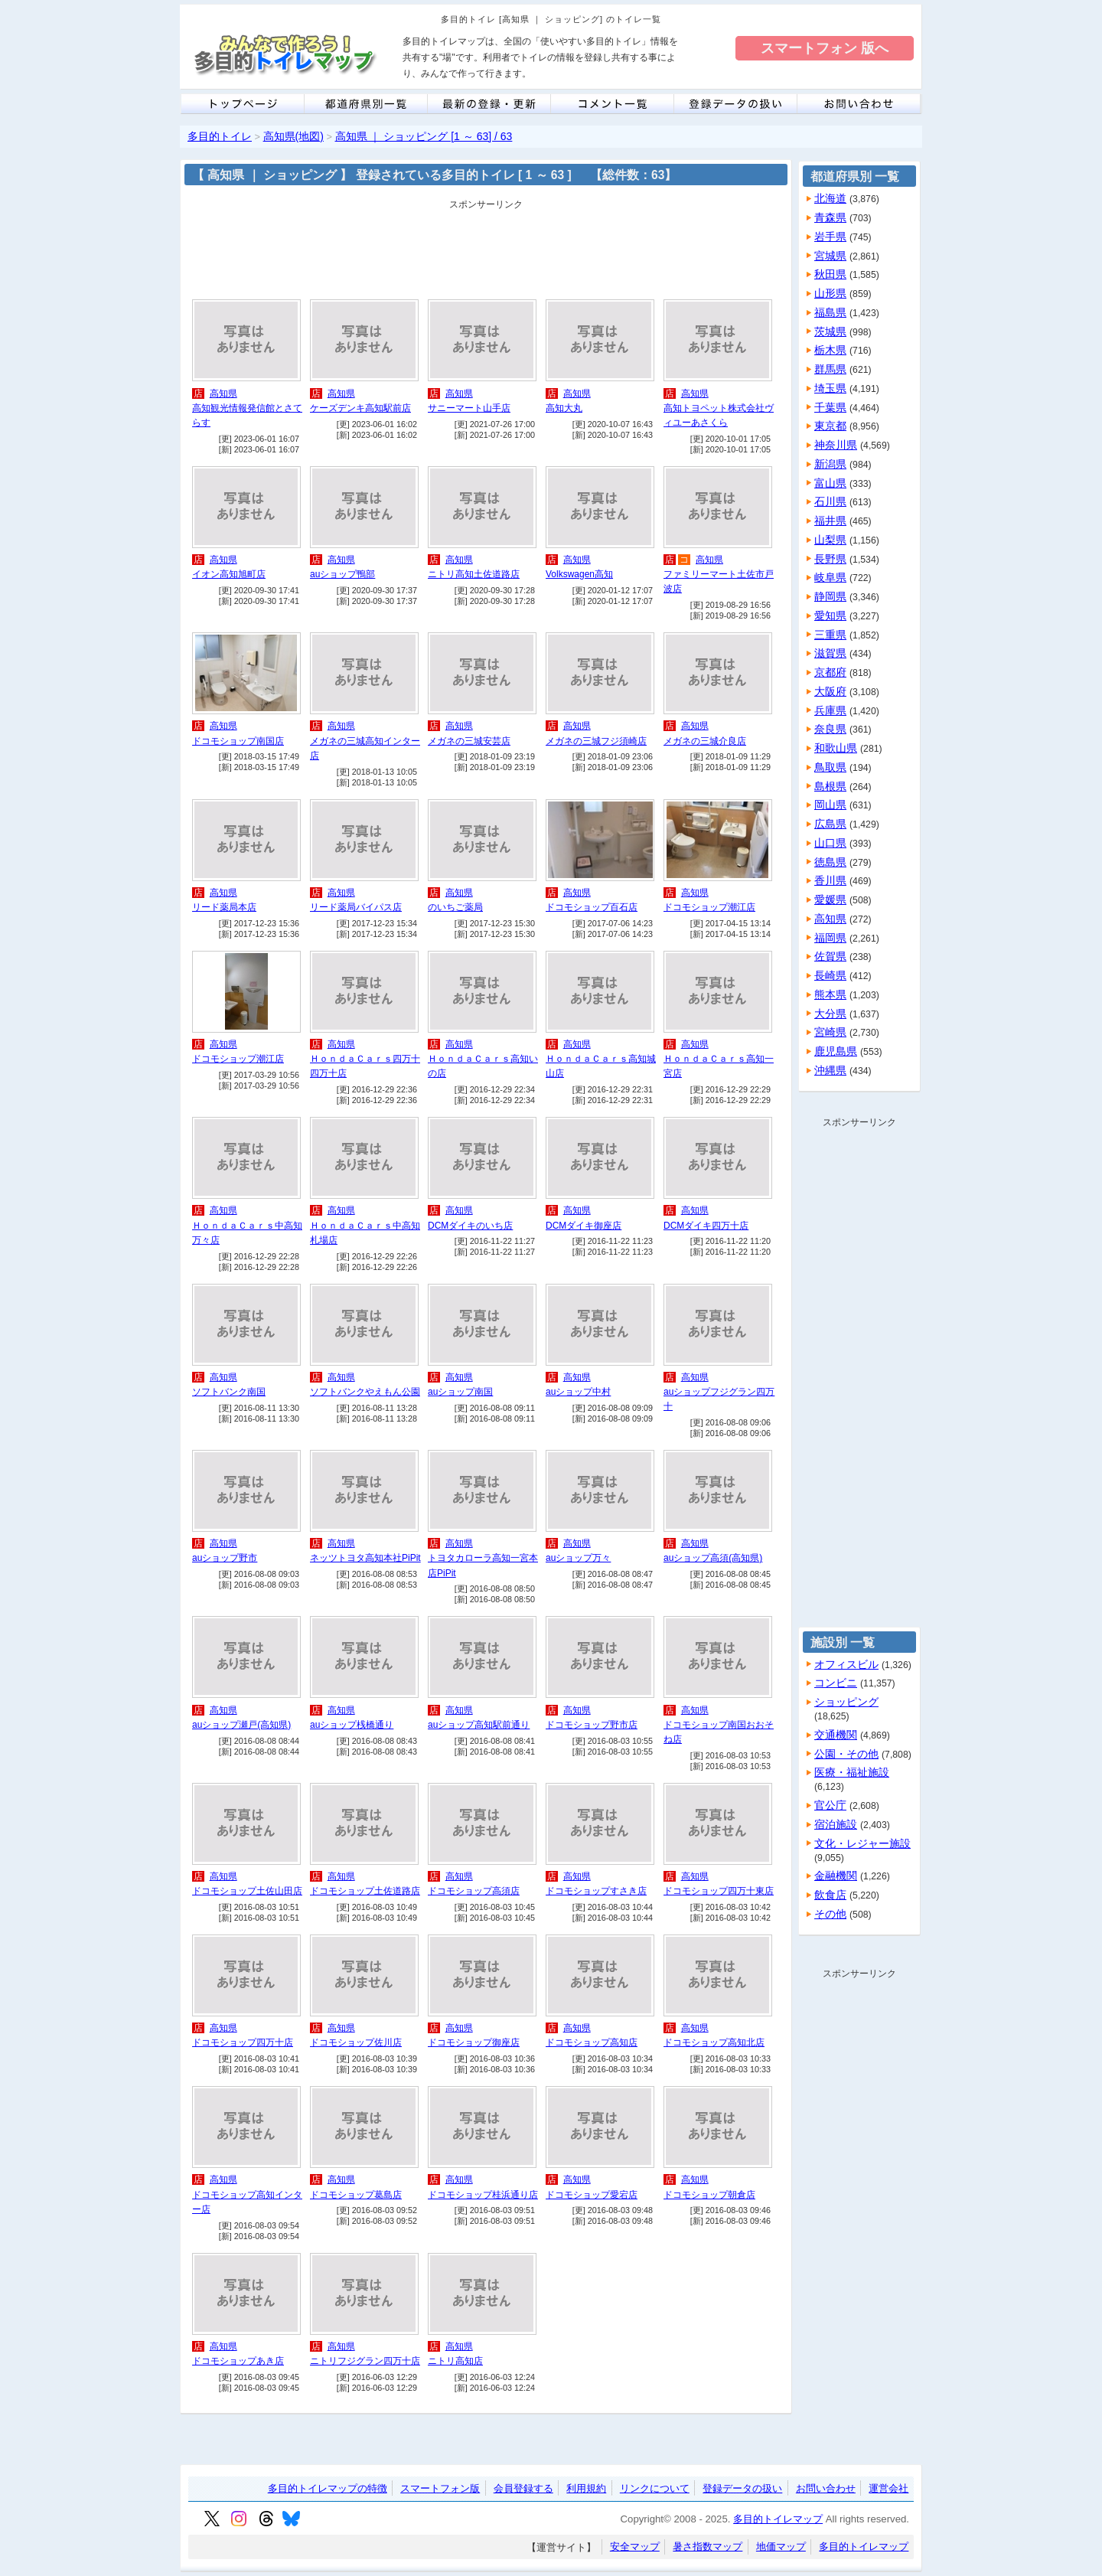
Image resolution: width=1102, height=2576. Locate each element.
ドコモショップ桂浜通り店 (483, 2194)
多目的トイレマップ (778, 2519)
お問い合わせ (826, 2488)
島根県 (830, 786)
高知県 (223, 393)
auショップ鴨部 (342, 574)
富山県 (830, 483)
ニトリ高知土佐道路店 (474, 574)
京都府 (830, 672)
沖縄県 (830, 1070)
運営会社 (888, 2488)
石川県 (830, 501)
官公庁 (830, 1805)
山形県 (830, 293)
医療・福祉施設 (851, 1772)
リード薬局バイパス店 (356, 907)
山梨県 (830, 540)
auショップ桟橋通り (351, 1724)
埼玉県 (830, 388)
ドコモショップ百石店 (591, 907)
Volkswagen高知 (579, 574)
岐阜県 (830, 577)
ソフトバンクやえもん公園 (365, 1391)
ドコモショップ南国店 (238, 741)
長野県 (830, 559)
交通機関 (835, 1735)
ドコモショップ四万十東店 (718, 1890)
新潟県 (830, 464)
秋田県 (830, 274)
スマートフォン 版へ (824, 48)
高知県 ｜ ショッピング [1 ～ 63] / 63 (424, 136)
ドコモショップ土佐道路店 (365, 1890)
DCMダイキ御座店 (583, 1225)
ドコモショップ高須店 (474, 1890)
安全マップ (635, 2546)
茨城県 (830, 331)
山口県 (830, 843)
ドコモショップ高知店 (591, 2042)
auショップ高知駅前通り (479, 1724)
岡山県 (830, 804)
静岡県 (830, 596)
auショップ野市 (224, 1557)
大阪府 (830, 691)
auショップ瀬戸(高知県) (241, 1724)
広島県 (830, 824)
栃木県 (830, 350)
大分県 (830, 1013)
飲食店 (830, 1895)
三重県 (830, 634)
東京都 (830, 426)
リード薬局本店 (224, 907)
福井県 (830, 520)
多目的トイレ (219, 136)
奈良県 (830, 729)
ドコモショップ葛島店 (356, 2194)
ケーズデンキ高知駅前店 (360, 408)
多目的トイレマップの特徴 (327, 2488)
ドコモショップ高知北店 (714, 2042)
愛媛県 (830, 899)
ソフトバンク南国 (229, 1391)
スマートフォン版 (440, 2488)
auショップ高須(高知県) (712, 1557)
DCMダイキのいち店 (470, 1225)
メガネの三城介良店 (704, 741)
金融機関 (835, 1875)
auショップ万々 (578, 1557)
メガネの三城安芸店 (469, 741)
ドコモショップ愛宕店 (591, 2194)
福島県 (830, 312)
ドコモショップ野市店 (591, 1724)
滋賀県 (830, 653)
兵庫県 (830, 710)
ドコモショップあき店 (238, 2361)
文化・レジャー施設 (862, 1843)
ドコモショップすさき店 (596, 1890)
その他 (830, 1914)
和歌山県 (835, 748)
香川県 (830, 880)
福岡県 (830, 938)
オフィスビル (846, 1664)
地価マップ (781, 2546)
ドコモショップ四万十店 (242, 2042)
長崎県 (830, 975)
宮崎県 (830, 1032)
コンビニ (835, 1683)
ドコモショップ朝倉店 (709, 2194)
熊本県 (830, 994)
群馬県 (830, 369)
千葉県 (830, 407)
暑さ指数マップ (707, 2546)
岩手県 (830, 236)
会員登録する (523, 2488)
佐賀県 (830, 956)
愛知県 (830, 615)
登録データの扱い (742, 2488)
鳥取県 (830, 767)
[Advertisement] (486, 249)
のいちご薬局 (455, 907)
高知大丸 (564, 408)
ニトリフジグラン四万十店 (365, 2361)
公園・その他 (846, 1754)
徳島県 (830, 862)
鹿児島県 (835, 1051)
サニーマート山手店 (469, 408)
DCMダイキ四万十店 (705, 1225)
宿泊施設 (835, 1824)
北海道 (830, 198)
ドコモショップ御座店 (474, 2042)
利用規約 (586, 2488)
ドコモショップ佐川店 (356, 2042)
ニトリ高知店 (455, 2361)
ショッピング (846, 1702)
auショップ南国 (460, 1391)
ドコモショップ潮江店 (709, 907)
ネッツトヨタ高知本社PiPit (365, 1557)
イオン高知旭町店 (229, 574)
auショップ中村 (578, 1391)
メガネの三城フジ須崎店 (596, 741)
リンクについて (655, 2488)
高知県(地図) (293, 136)
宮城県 (830, 256)
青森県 (830, 217)
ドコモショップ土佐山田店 (247, 1890)
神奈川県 (835, 445)
